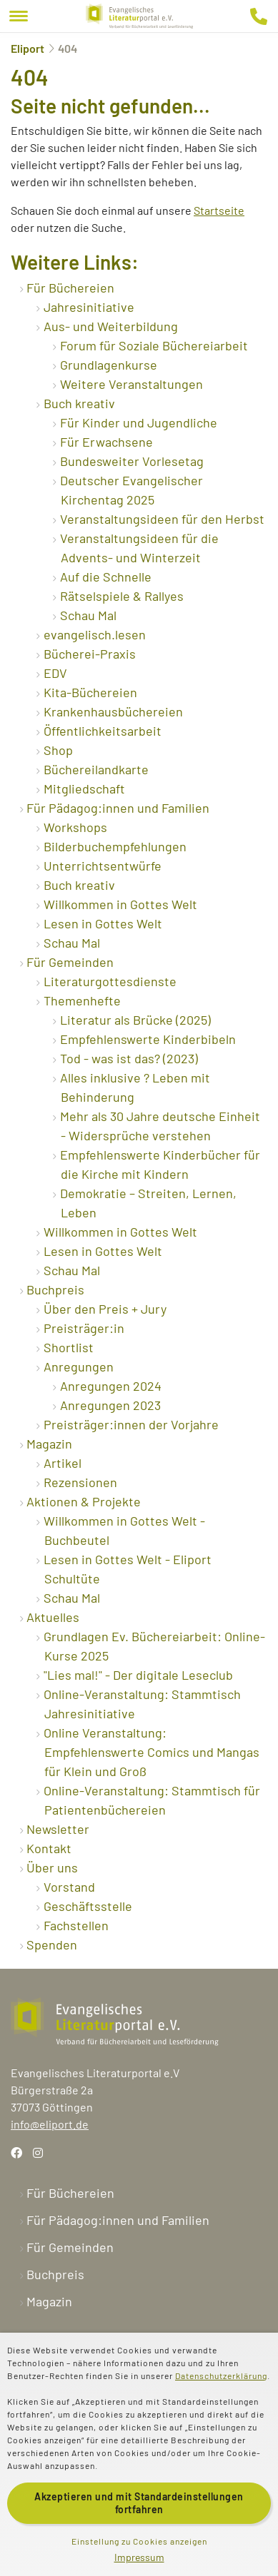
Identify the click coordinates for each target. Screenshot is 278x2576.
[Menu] (18, 16)
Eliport (27, 48)
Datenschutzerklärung (221, 2375)
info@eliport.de (50, 2124)
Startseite (219, 210)
